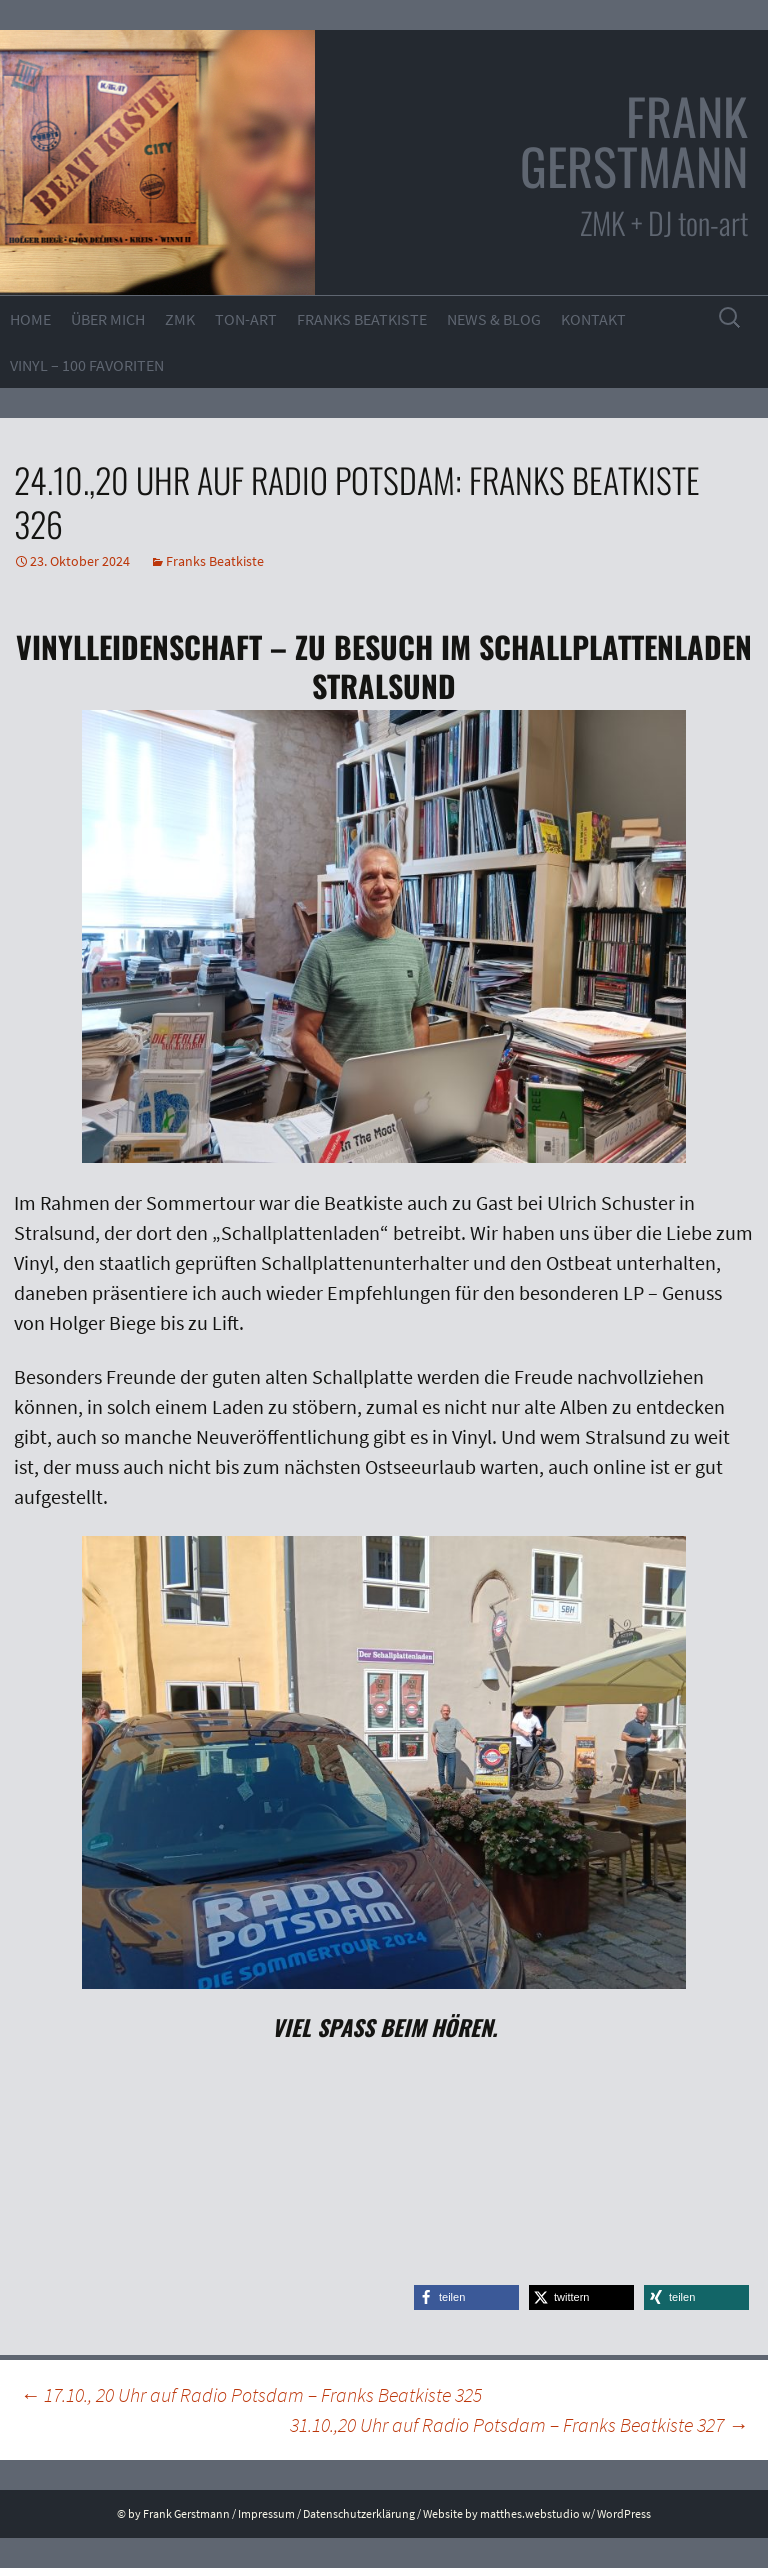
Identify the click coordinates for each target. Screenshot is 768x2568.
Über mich (108, 319)
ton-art (246, 319)
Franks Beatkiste (362, 319)
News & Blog (494, 319)
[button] (466, 2297)
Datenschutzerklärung (359, 2513)
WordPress (624, 2513)
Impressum (266, 2513)
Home (30, 319)
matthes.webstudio (530, 2513)
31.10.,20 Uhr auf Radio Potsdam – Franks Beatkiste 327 (519, 2424)
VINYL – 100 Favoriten (87, 365)
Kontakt (593, 319)
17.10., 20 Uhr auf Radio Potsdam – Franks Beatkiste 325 (251, 2394)
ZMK (180, 319)
